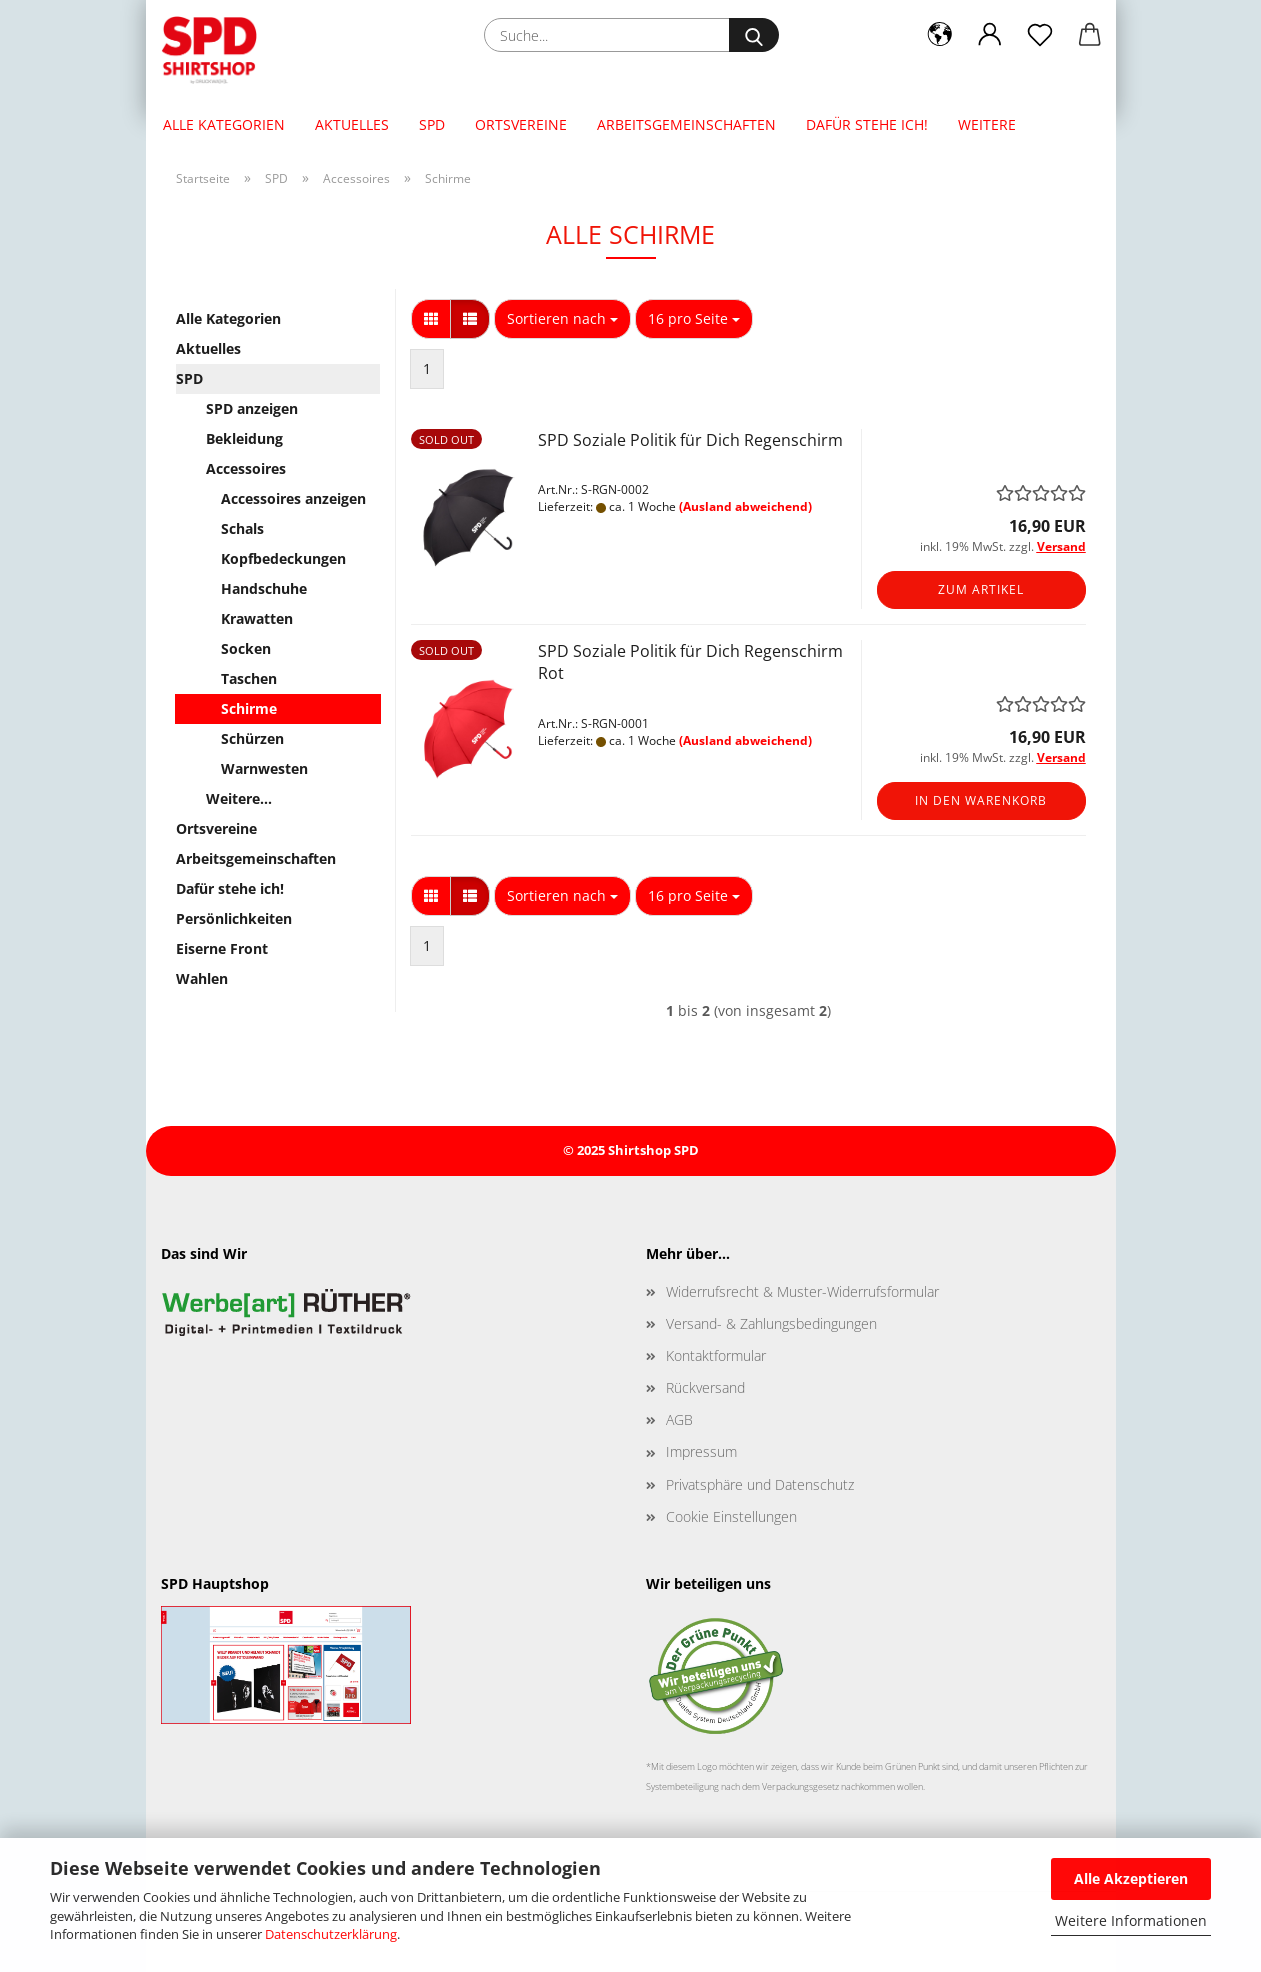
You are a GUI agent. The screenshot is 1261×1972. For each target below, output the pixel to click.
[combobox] (562, 319)
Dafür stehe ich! (867, 124)
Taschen (249, 678)
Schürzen (252, 738)
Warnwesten (264, 768)
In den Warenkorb (981, 800)
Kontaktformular (716, 1355)
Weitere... (239, 798)
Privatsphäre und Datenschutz (760, 1484)
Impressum (701, 1451)
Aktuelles (352, 124)
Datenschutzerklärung (331, 1934)
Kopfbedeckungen (283, 558)
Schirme (249, 708)
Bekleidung (244, 438)
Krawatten (257, 618)
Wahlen (202, 978)
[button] (940, 35)
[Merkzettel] (1040, 35)
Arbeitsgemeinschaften (686, 124)
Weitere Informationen (1131, 1920)
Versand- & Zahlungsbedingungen (771, 1323)
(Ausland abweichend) (745, 506)
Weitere (987, 124)
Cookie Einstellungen (731, 1516)
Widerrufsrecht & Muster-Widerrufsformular (802, 1291)
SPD (432, 124)
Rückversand (705, 1387)
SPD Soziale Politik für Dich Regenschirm (690, 440)
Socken (246, 648)
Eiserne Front (222, 948)
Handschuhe (264, 588)
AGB (679, 1419)
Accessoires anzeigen (293, 498)
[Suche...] (754, 35)
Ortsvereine (521, 124)
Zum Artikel (981, 589)
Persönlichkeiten (234, 918)
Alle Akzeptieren (1131, 1878)
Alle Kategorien (224, 124)
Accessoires (246, 468)
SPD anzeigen (252, 408)
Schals (242, 528)
